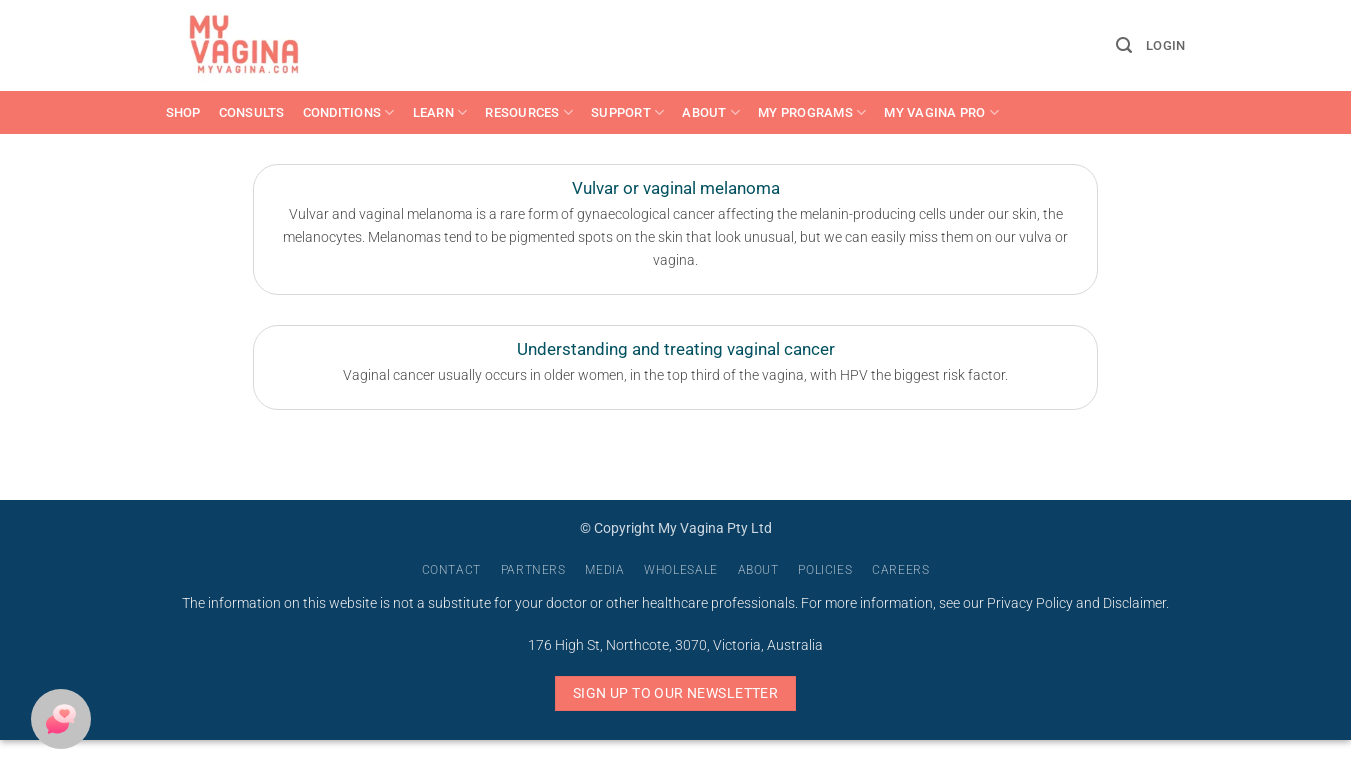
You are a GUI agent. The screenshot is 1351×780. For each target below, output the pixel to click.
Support (627, 112)
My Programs (812, 112)
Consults (252, 112)
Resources (529, 112)
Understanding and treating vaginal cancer (676, 349)
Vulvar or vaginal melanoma (676, 188)
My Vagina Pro (941, 112)
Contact (451, 570)
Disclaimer (1134, 603)
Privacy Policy (1030, 603)
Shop (183, 112)
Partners (533, 570)
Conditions (349, 112)
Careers (900, 570)
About (711, 112)
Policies (825, 570)
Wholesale (681, 570)
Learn (440, 112)
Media (604, 570)
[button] (1124, 45)
